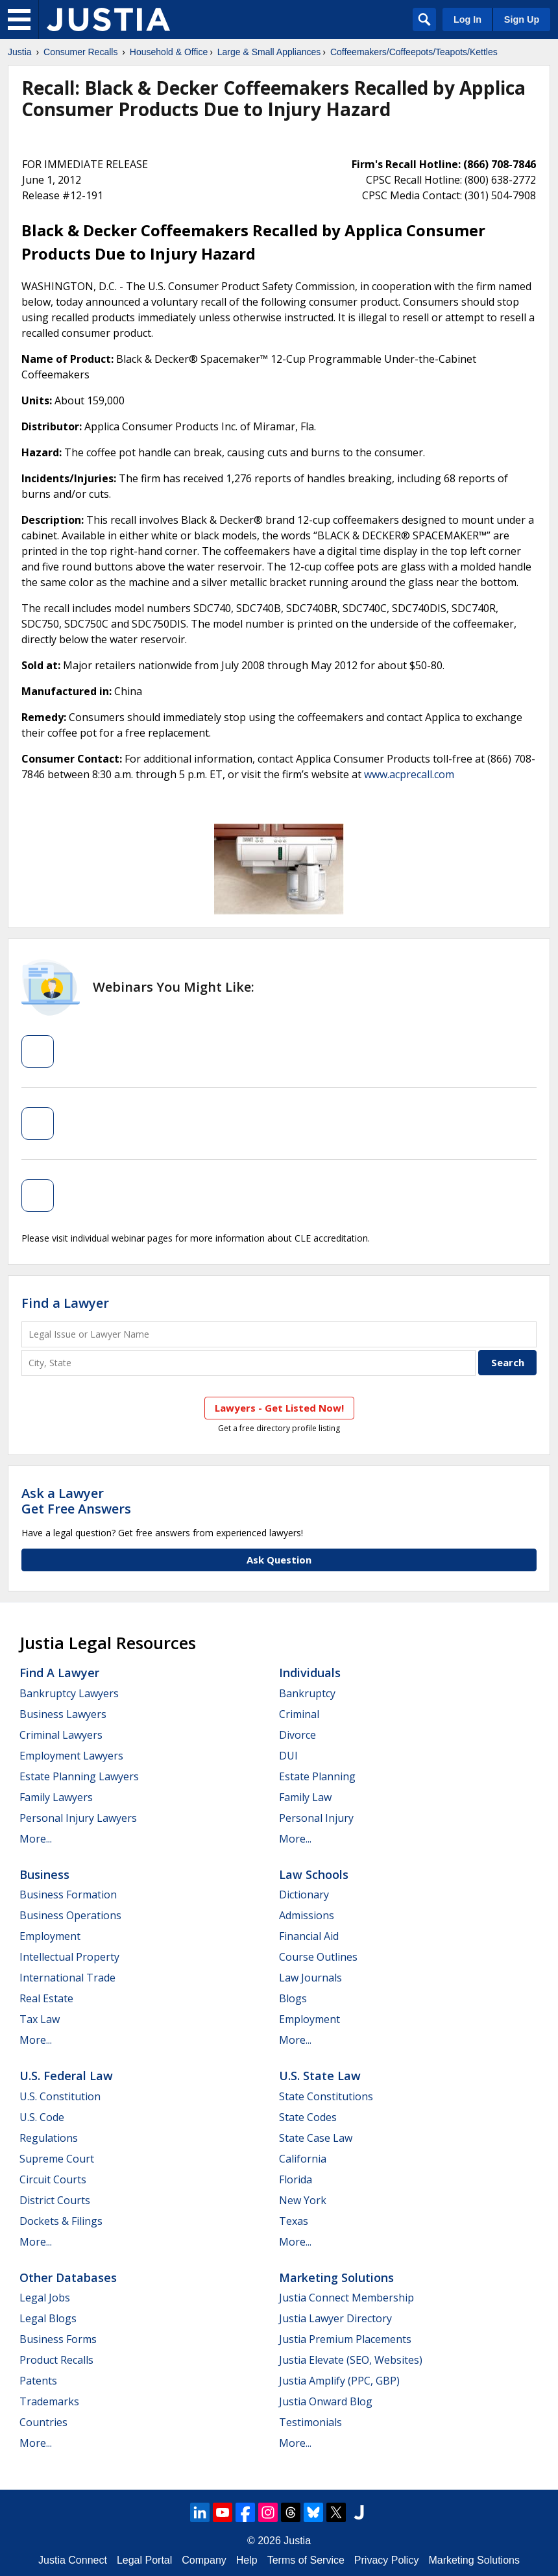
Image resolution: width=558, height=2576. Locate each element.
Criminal (299, 1714)
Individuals (310, 1672)
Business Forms (58, 2339)
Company (204, 2560)
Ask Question (279, 1559)
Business (44, 1874)
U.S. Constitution (60, 2096)
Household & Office (169, 52)
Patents (38, 2381)
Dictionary (304, 1894)
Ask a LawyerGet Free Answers (76, 1500)
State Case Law (315, 2138)
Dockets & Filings (61, 2221)
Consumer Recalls (80, 52)
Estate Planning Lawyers (79, 1776)
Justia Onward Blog (325, 2401)
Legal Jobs (44, 2297)
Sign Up (521, 19)
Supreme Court (56, 2159)
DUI (288, 1755)
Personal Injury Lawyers (78, 1818)
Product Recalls (56, 2360)
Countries (43, 2422)
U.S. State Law (320, 2075)
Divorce (297, 1735)
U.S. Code (41, 2117)
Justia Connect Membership (346, 2297)
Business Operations (70, 1915)
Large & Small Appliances (269, 52)
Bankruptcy (307, 1693)
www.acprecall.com (409, 774)
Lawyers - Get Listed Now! (279, 1407)
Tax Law (39, 2019)
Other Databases (68, 2277)
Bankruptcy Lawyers (69, 1693)
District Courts (54, 2200)
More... (35, 1839)
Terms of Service (306, 2560)
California (302, 2159)
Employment (49, 1936)
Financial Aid (309, 1936)
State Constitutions (326, 2096)
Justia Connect (72, 2560)
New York (302, 2200)
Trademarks (49, 2401)
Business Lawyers (62, 1714)
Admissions (306, 1915)
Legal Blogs (48, 2318)
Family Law (305, 1797)
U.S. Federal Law (66, 2075)
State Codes (308, 2117)
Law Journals (310, 1977)
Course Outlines (318, 1957)
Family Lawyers (56, 1797)
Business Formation (68, 1894)
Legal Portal (144, 2560)
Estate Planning (317, 1776)
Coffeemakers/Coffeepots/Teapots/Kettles (414, 52)
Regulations (48, 2138)
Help (247, 2560)
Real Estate (46, 1998)
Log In (467, 19)
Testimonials (310, 2422)
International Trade (67, 1977)
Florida (295, 2179)
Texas (293, 2221)
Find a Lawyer (65, 1303)
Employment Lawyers (71, 1755)
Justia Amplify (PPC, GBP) (339, 2381)
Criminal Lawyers (61, 1735)
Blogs (293, 1998)
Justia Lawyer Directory (335, 2318)
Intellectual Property (69, 1957)
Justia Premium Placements (345, 2339)
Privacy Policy (386, 2560)
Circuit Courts (52, 2179)
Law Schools (313, 1874)
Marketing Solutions (336, 2277)
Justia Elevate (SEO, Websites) (350, 2360)
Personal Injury (316, 1818)
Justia (20, 52)
